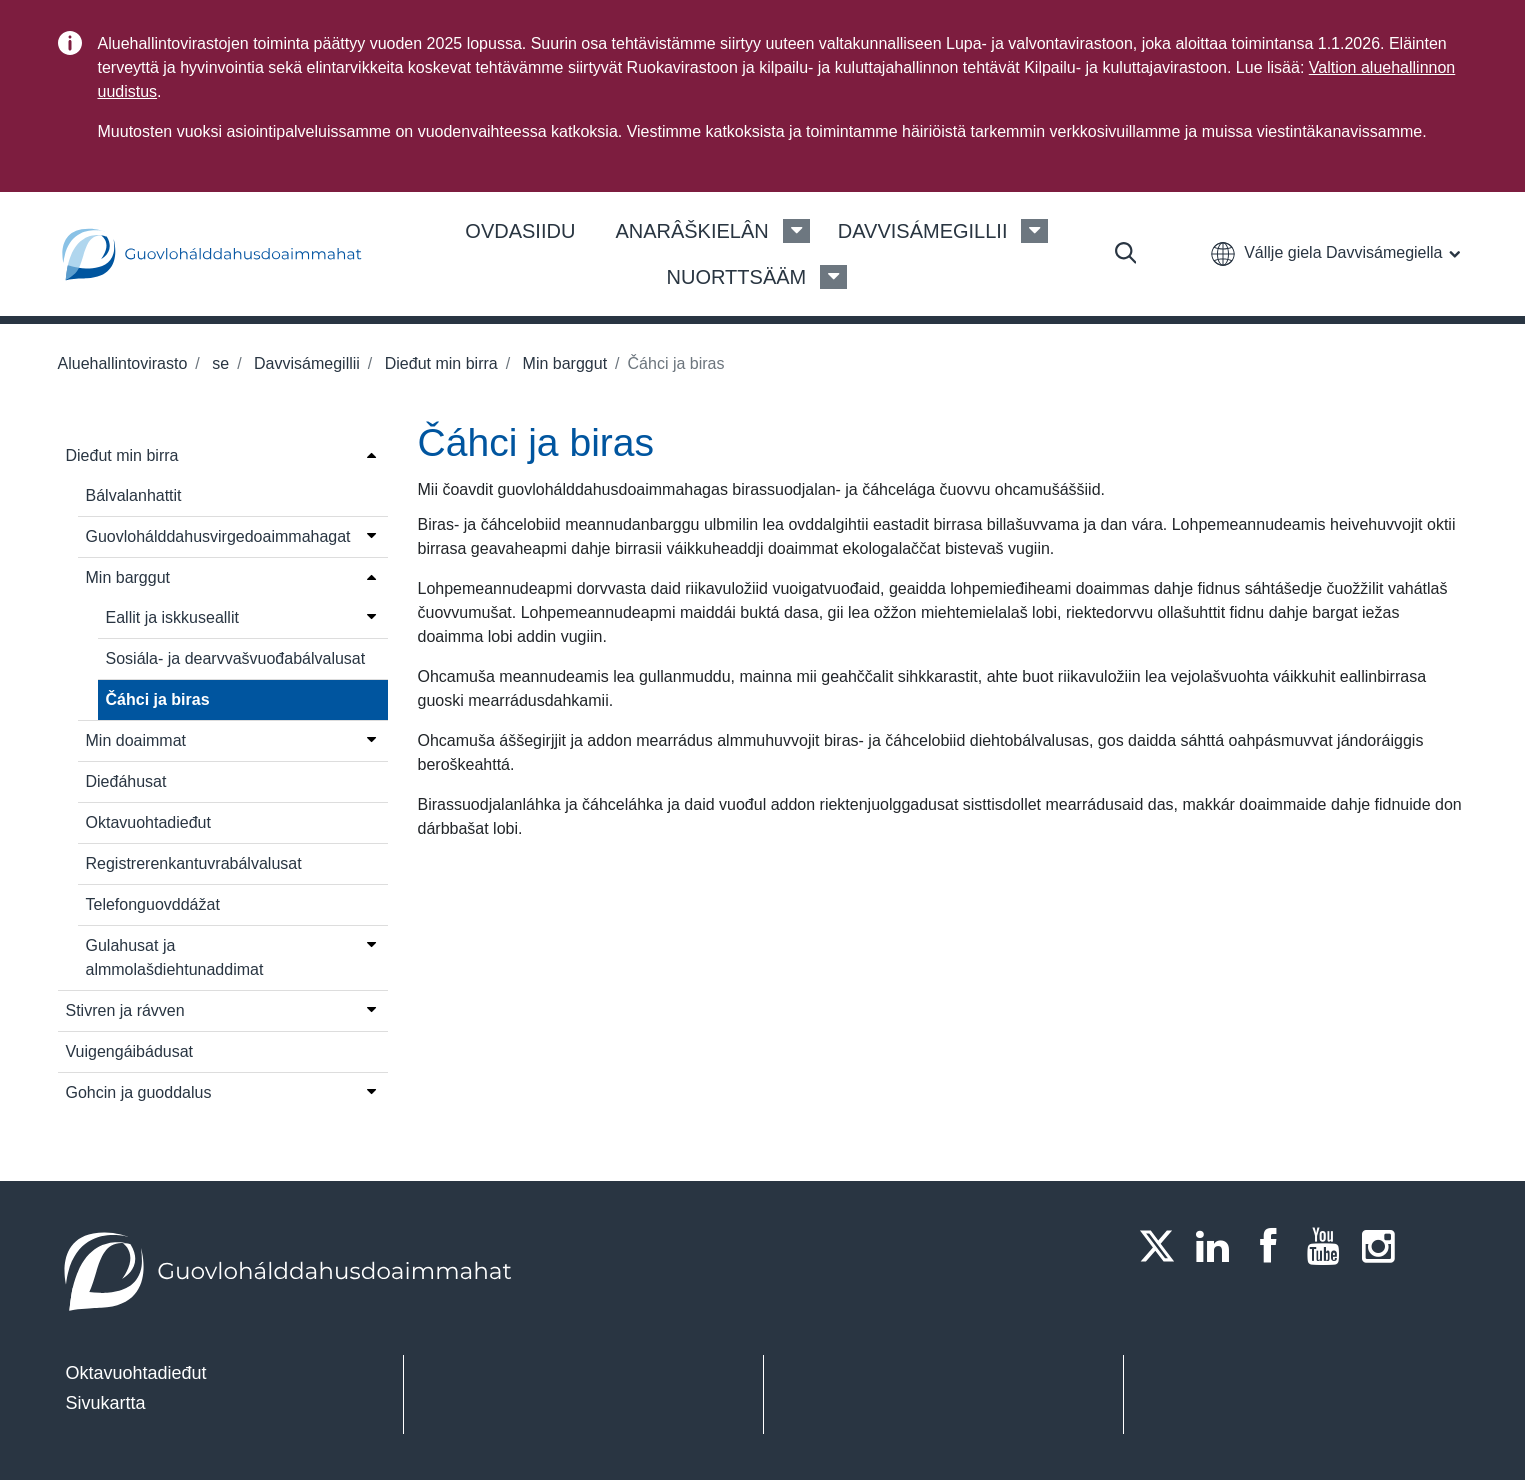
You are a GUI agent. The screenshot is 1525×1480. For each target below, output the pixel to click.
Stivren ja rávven (125, 1010)
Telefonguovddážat (153, 904)
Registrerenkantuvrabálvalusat (194, 863)
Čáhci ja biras (158, 699)
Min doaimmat (136, 740)
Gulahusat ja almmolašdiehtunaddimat (175, 957)
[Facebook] (1274, 1246)
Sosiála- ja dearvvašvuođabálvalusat (236, 658)
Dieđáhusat (126, 781)
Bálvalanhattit (134, 495)
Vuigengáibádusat (130, 1051)
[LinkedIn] (1218, 1246)
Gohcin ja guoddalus (139, 1092)
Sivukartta (106, 1403)
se (218, 363)
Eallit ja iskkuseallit (172, 617)
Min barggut (562, 363)
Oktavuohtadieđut (148, 822)
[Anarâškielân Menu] (796, 231)
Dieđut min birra (438, 363)
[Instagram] (1385, 1246)
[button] (1334, 252)
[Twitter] (1163, 1246)
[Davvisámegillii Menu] (1034, 231)
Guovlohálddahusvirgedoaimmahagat (218, 536)
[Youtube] (1329, 1246)
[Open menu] (371, 454)
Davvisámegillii (305, 363)
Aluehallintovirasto (123, 363)
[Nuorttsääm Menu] (833, 277)
